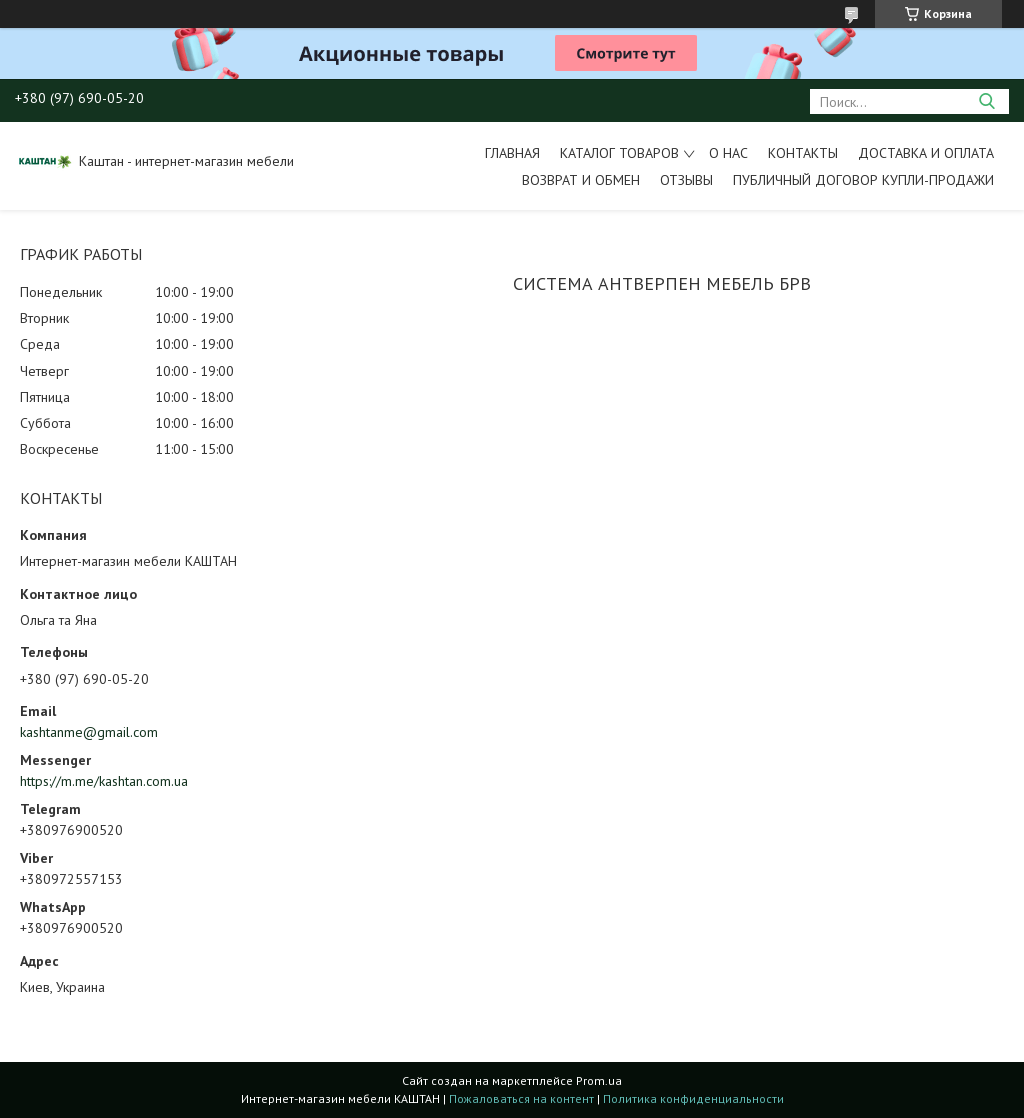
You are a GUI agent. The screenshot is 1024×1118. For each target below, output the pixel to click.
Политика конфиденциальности (693, 1098)
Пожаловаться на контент (521, 1098)
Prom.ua (599, 1080)
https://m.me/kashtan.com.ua (104, 781)
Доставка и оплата (926, 153)
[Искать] (986, 101)
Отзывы (686, 180)
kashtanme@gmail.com (89, 732)
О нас (728, 153)
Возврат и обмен (581, 180)
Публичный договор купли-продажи (863, 180)
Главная (512, 153)
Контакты (803, 153)
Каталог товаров (619, 153)
